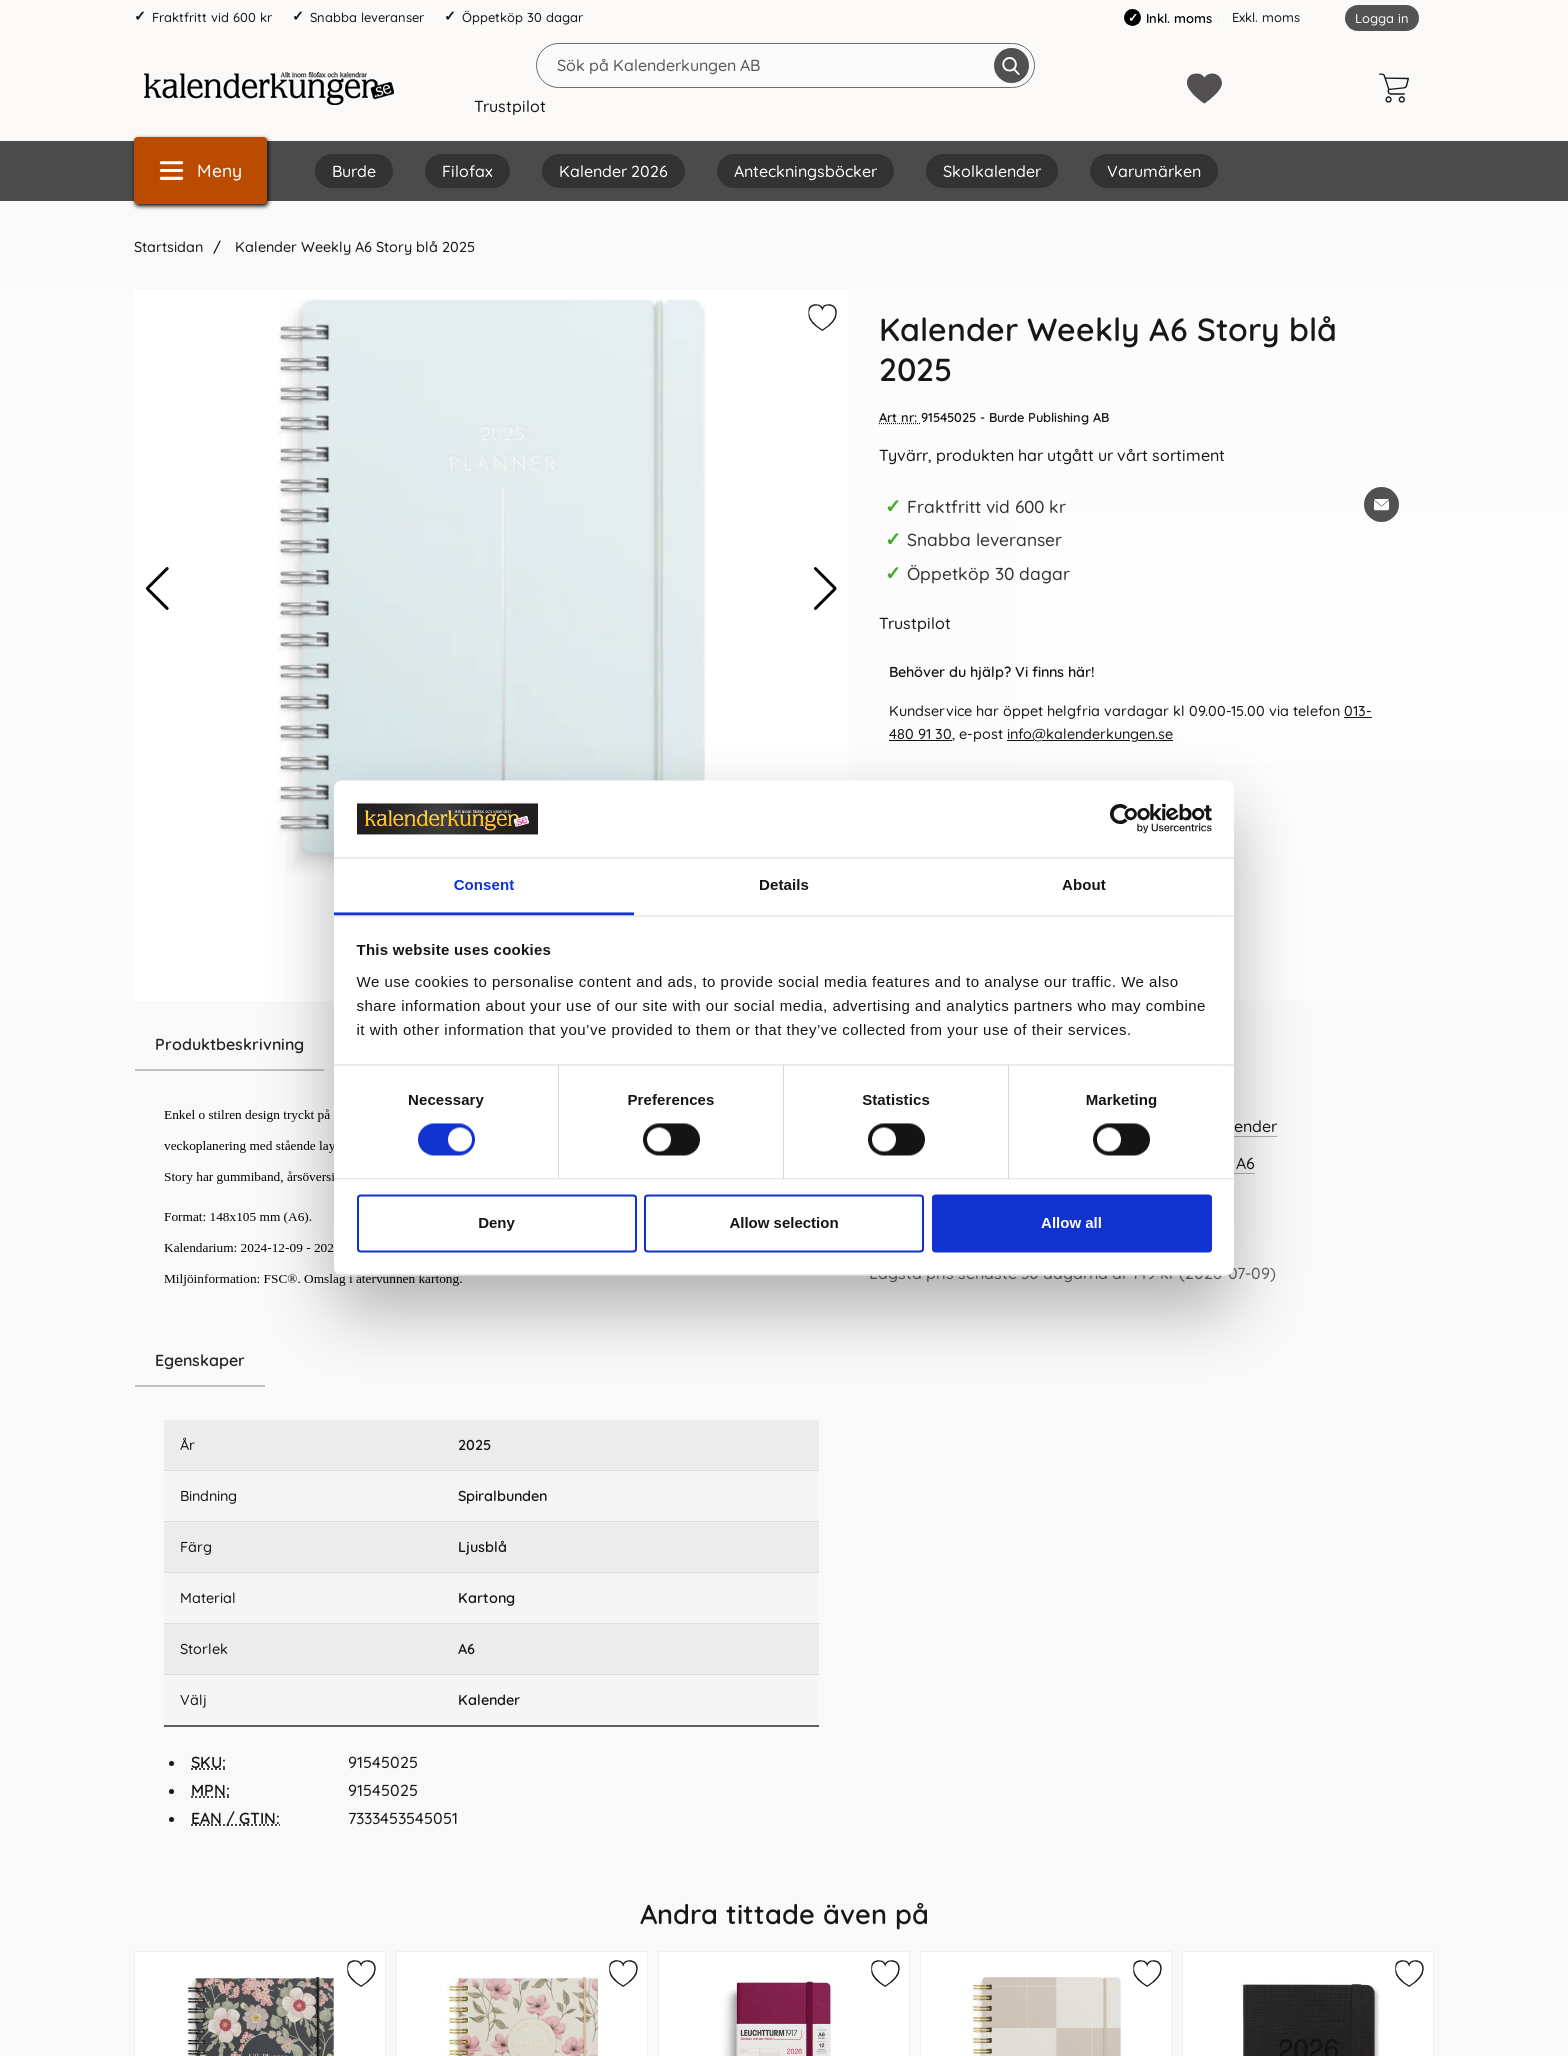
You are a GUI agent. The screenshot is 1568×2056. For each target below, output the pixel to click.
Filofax (467, 171)
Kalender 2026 (613, 171)
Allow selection (783, 1222)
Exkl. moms (1266, 17)
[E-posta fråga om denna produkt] (1381, 504)
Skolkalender (992, 171)
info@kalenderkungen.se (1090, 734)
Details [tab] (784, 884)
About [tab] (1084, 884)
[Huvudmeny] (200, 170)
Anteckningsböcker (805, 171)
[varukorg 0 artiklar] (1399, 88)
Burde (354, 171)
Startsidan (168, 247)
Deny (496, 1222)
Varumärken (1154, 171)
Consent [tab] (484, 884)
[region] (491, 1361)
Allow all (1071, 1222)
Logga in (1382, 18)
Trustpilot (510, 106)
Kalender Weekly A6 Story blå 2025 (353, 247)
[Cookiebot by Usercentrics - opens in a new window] (1124, 819)
